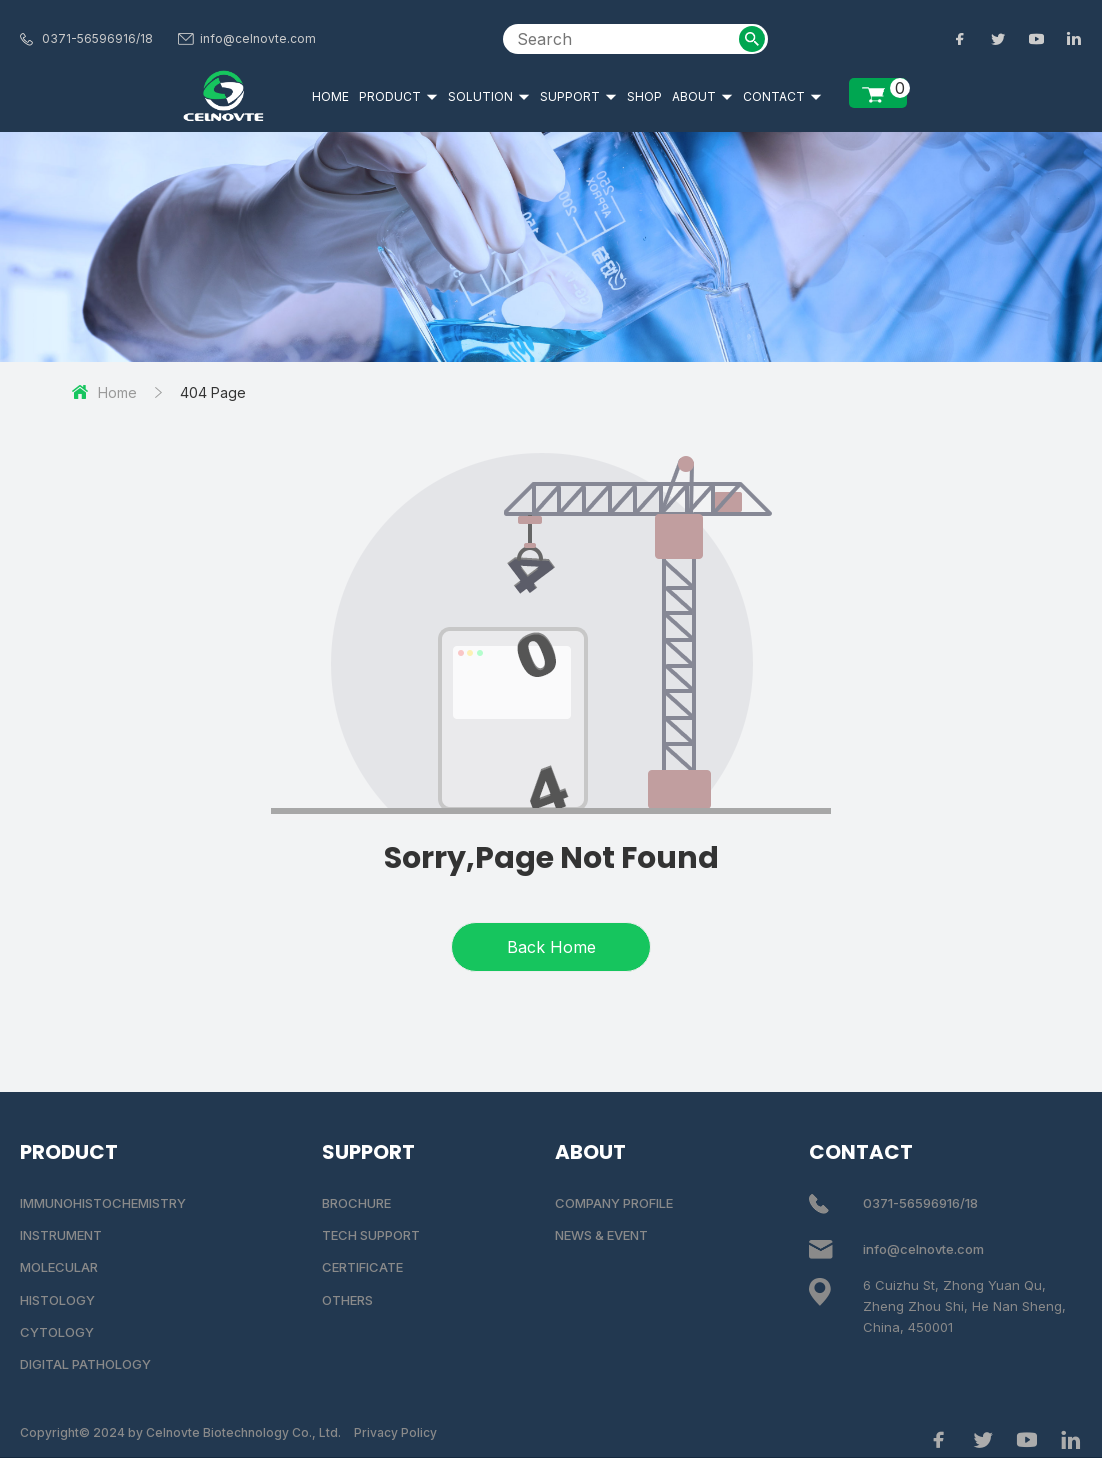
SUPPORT (578, 96)
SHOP (644, 96)
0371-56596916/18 (97, 38)
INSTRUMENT (61, 1235)
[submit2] (752, 39)
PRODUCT (398, 96)
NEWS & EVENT (601, 1235)
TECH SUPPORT (371, 1235)
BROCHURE (356, 1203)
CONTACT (782, 96)
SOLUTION (489, 96)
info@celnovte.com (258, 38)
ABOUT (702, 96)
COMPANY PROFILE (614, 1203)
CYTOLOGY (57, 1332)
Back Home (551, 947)
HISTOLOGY (57, 1300)
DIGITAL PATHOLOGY (85, 1364)
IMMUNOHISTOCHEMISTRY (103, 1203)
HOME (330, 96)
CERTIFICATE (362, 1267)
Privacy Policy (395, 1432)
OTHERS (347, 1300)
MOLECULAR (59, 1267)
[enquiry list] (878, 93)
